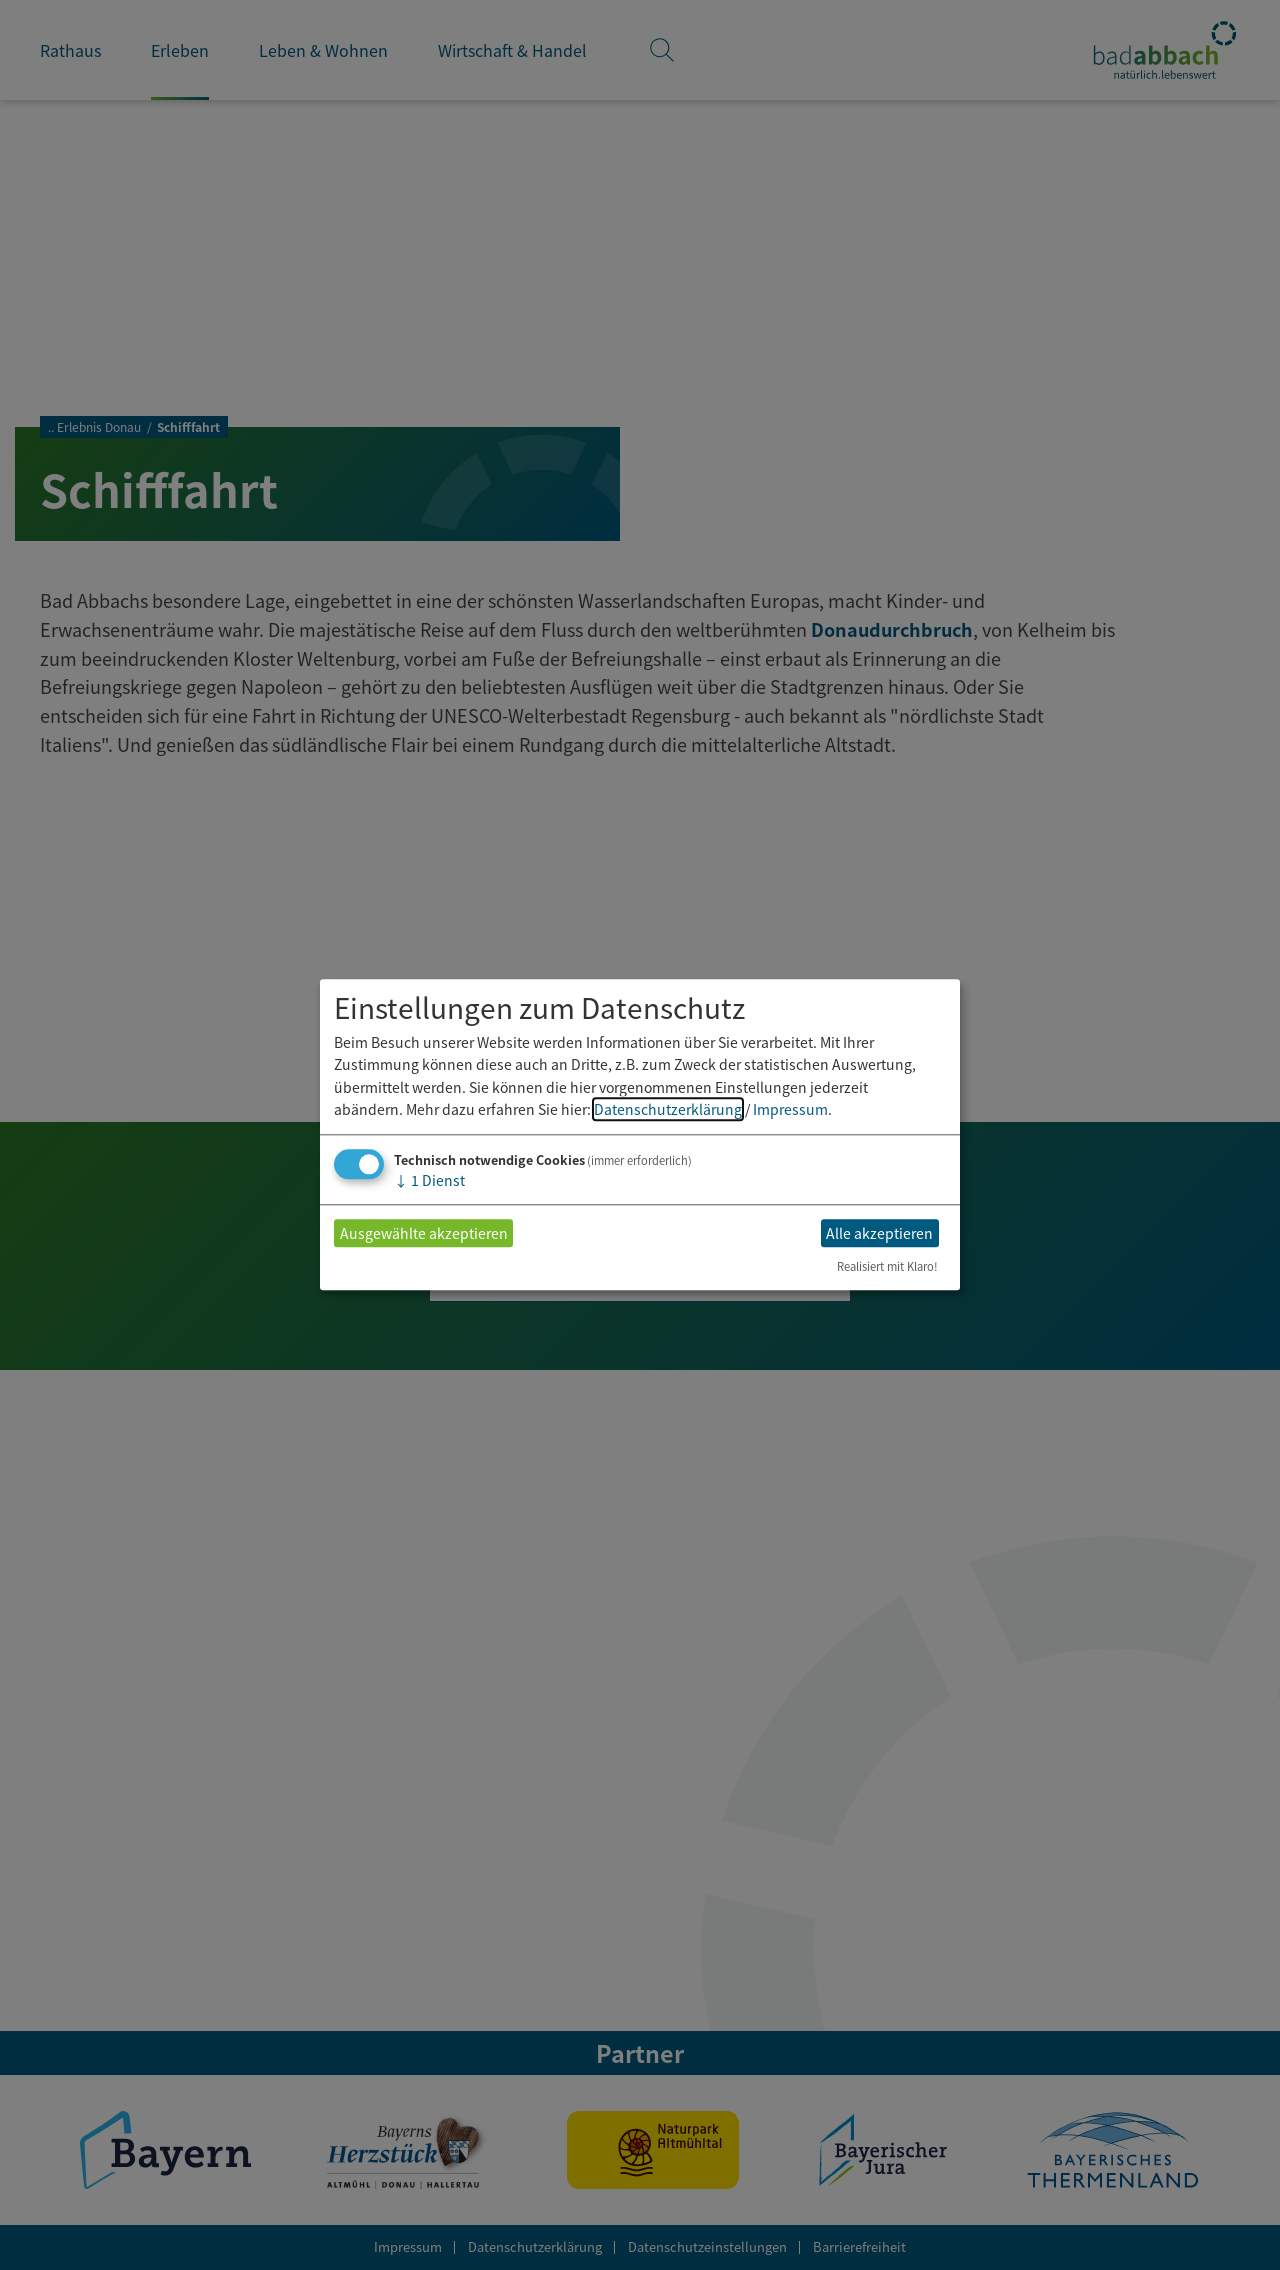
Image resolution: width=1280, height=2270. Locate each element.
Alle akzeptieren (879, 1233)
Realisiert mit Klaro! (887, 1267)
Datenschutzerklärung (668, 1109)
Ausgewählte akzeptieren (424, 1233)
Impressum (790, 1109)
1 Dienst (429, 1181)
